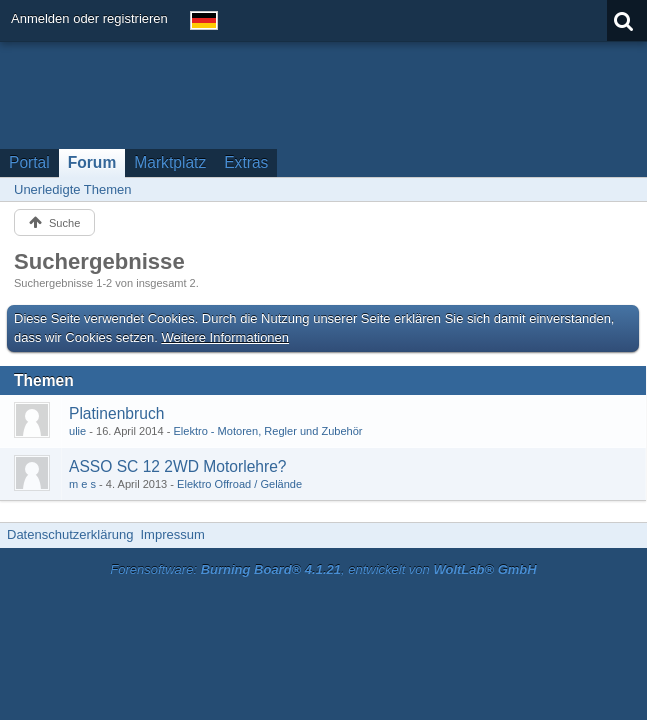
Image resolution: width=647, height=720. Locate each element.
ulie (77, 431)
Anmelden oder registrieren (89, 18)
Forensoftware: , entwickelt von (323, 569)
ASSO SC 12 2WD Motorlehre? (178, 466)
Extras (246, 162)
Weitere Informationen (225, 337)
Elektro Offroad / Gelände (239, 484)
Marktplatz (170, 162)
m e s (82, 484)
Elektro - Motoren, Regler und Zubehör (267, 431)
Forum (92, 162)
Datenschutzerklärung (70, 534)
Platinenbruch (116, 413)
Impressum (172, 534)
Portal (29, 162)
